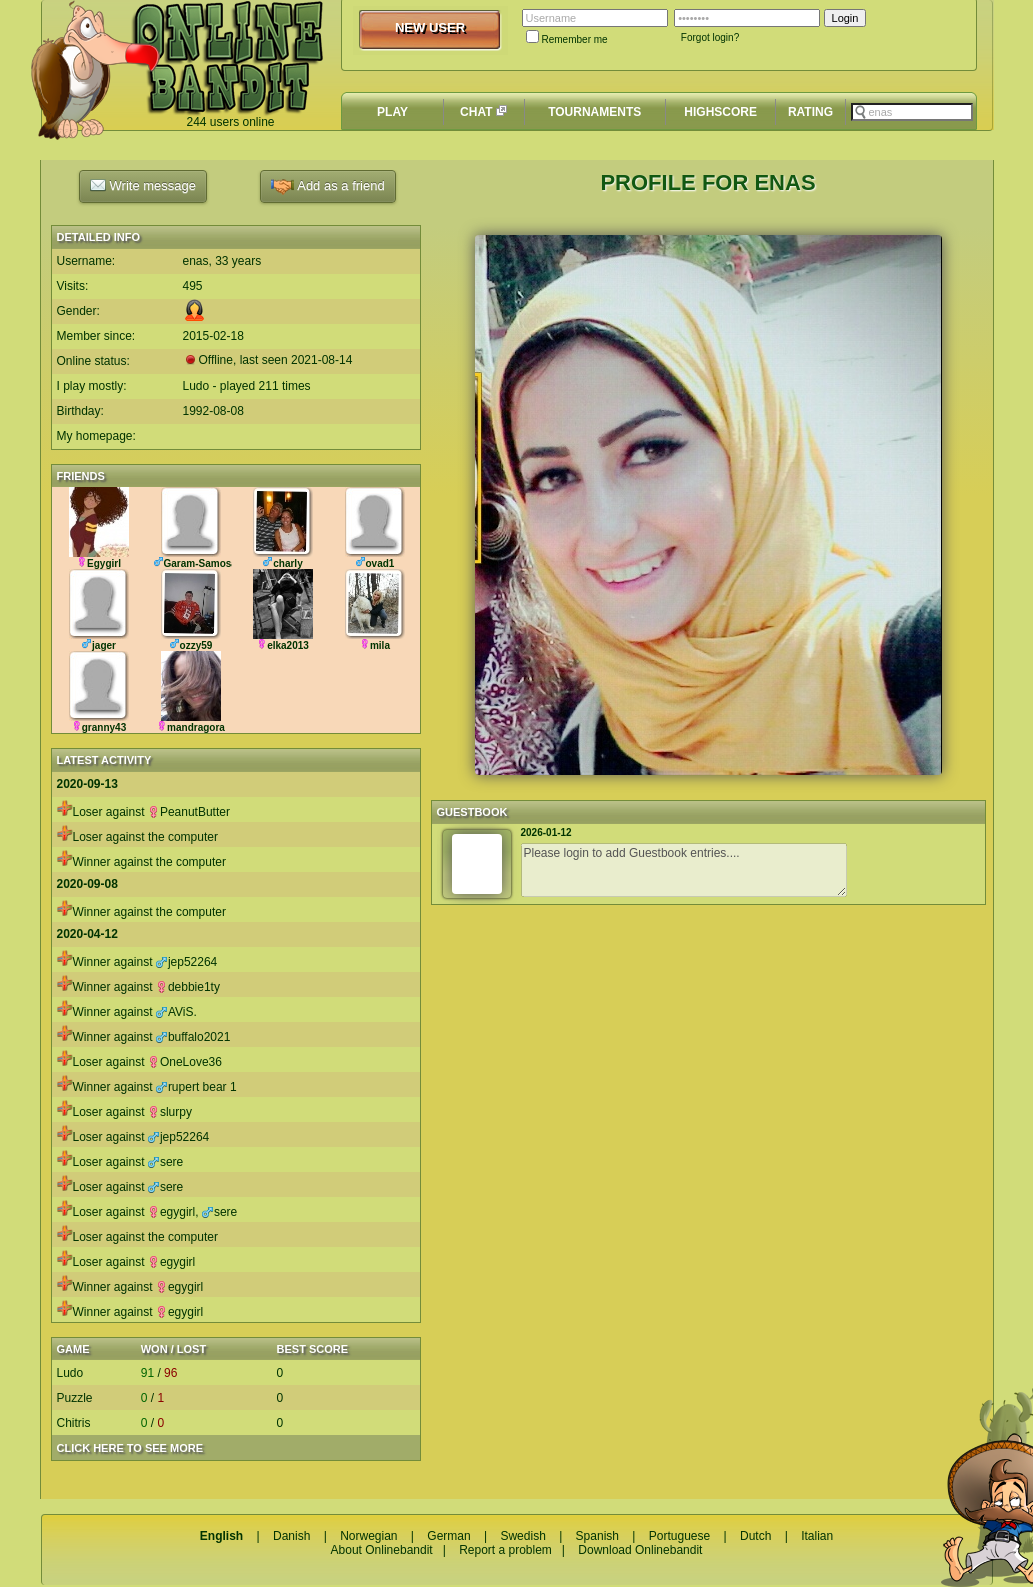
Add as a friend (327, 186)
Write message (143, 185)
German (448, 1536)
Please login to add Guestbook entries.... (684, 870)
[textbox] (912, 112)
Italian (817, 1536)
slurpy (170, 1112)
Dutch (755, 1536)
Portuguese (679, 1536)
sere (165, 1162)
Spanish (597, 1536)
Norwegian (368, 1536)
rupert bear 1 (196, 1087)
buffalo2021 (193, 1037)
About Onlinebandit (382, 1550)
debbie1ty (188, 987)
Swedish (522, 1536)
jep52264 (186, 962)
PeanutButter (189, 812)
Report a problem (505, 1550)
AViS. (176, 1012)
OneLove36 (185, 1062)
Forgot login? (710, 37)
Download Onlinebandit (640, 1550)
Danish (291, 1536)
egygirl (171, 1212)
